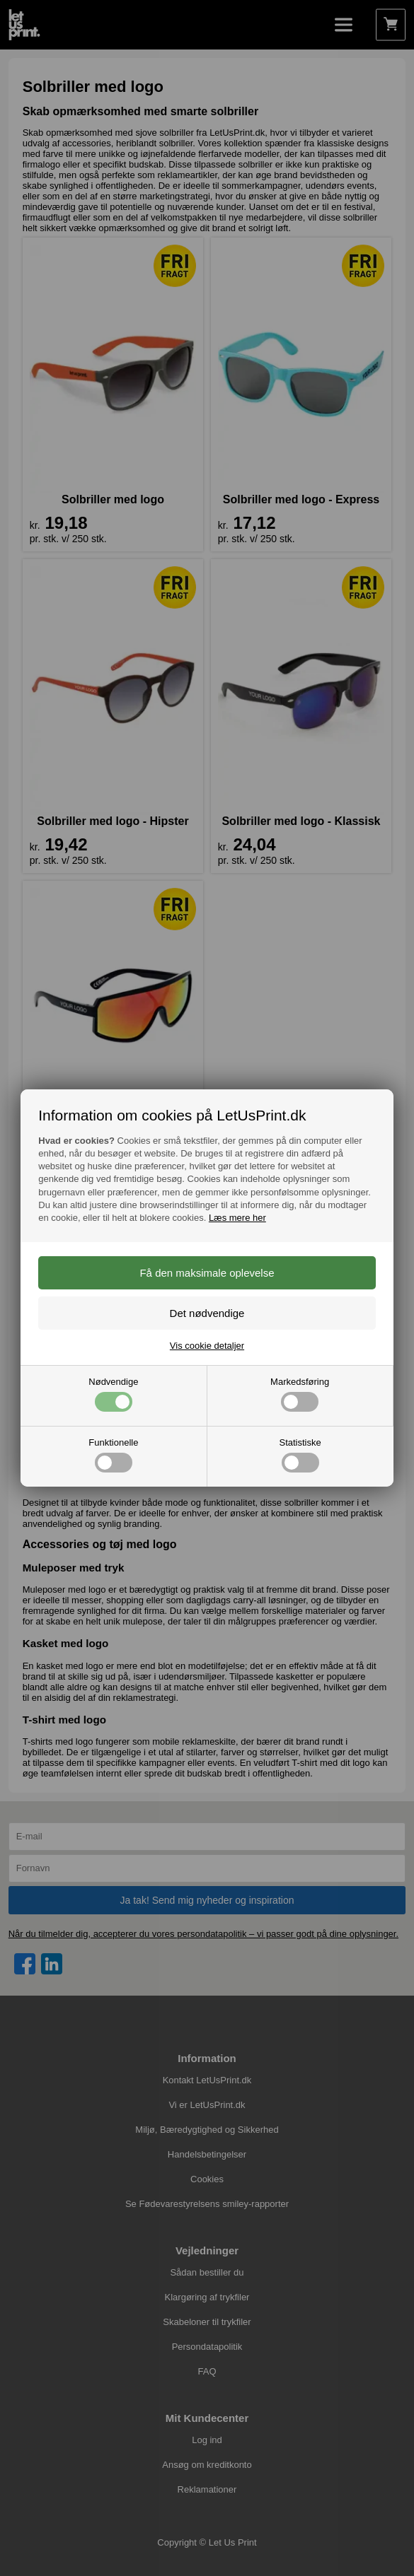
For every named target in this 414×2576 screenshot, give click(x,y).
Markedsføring (299, 1394)
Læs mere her (237, 1217)
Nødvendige (113, 1394)
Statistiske (300, 1455)
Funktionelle (113, 1455)
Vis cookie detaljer (207, 1345)
